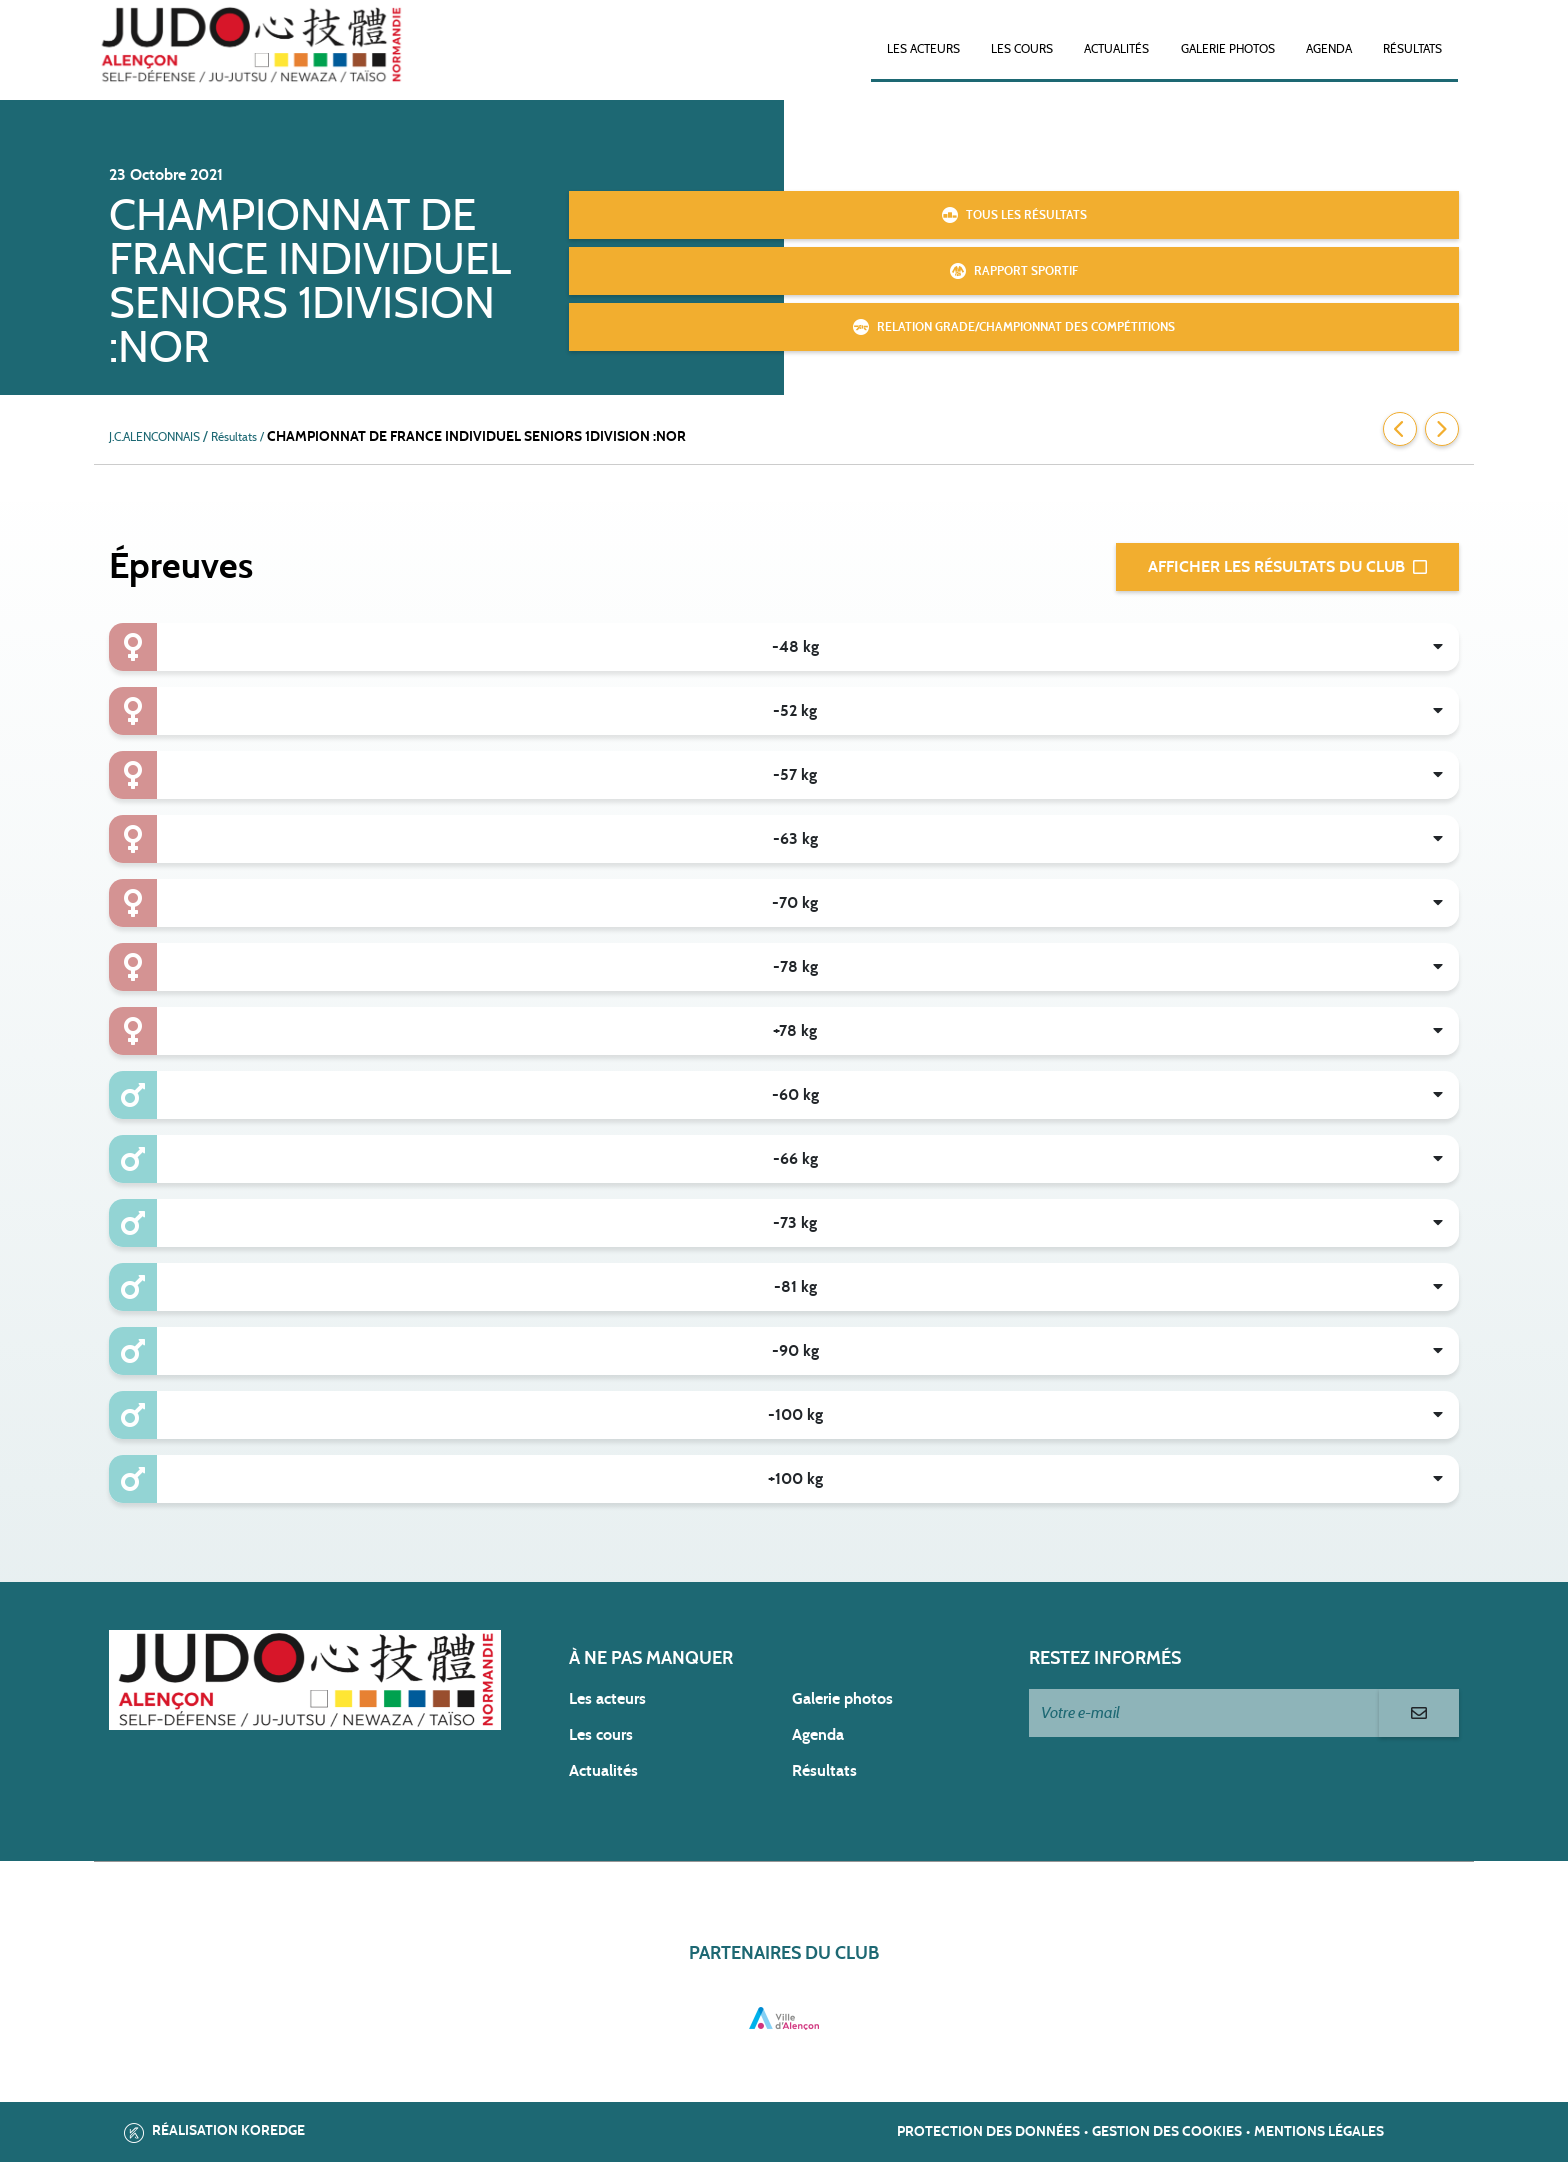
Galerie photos (1228, 49)
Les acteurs (923, 49)
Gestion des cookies (1167, 2132)
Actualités (1116, 49)
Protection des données (988, 2132)
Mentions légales (1319, 2132)
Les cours (1022, 49)
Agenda (1329, 49)
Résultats (1412, 49)
